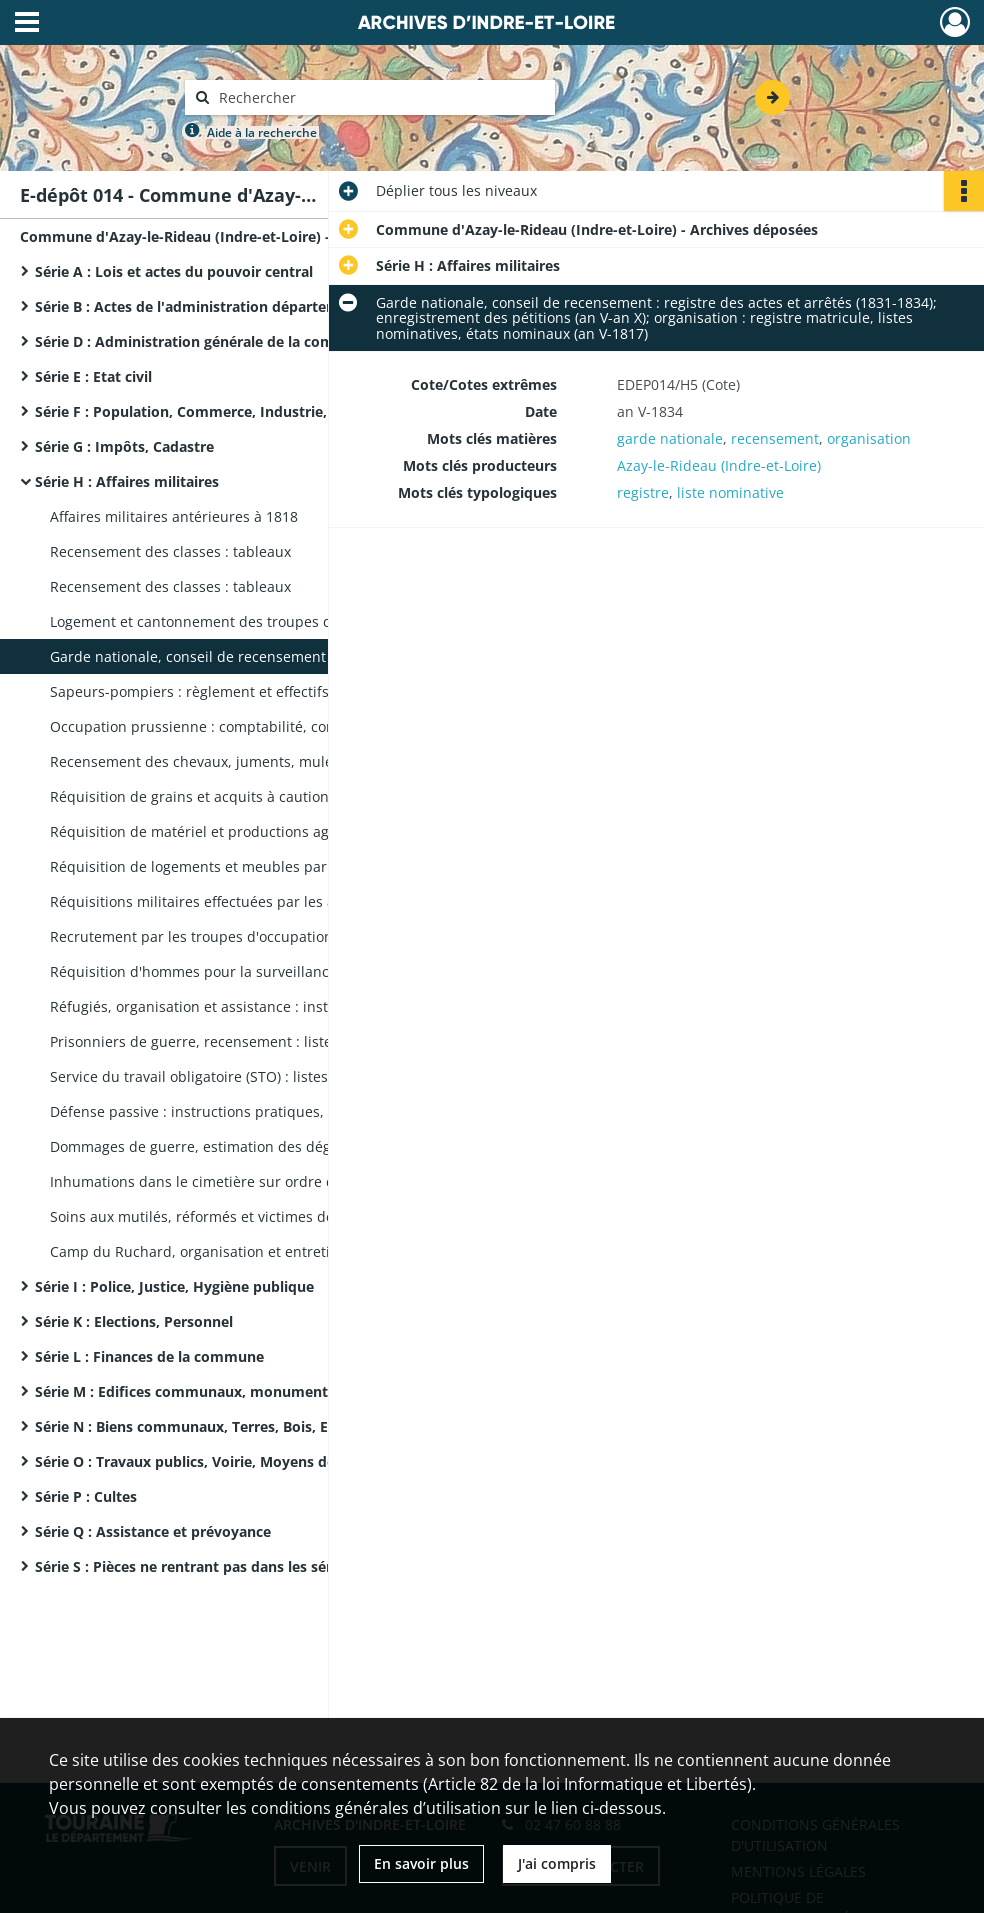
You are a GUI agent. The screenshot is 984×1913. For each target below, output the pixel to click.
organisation (869, 438)
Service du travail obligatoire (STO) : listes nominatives (232, 1076)
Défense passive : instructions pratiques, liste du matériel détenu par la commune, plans (250, 1111)
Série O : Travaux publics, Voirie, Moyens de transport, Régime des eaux (235, 1461)
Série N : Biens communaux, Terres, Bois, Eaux (194, 1426)
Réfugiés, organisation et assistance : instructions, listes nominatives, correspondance (250, 1006)
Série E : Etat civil (93, 376)
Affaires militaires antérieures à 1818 (174, 516)
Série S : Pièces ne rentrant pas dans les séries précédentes (235, 1566)
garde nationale (670, 438)
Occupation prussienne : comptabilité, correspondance (235, 726)
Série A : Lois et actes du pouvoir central (174, 271)
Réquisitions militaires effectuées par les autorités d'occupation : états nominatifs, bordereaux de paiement (250, 901)
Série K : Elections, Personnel (134, 1321)
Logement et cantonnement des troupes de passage (224, 621)
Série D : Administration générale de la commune (204, 341)
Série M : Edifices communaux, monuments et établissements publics (235, 1391)
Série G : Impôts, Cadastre (124, 446)
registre (643, 492)
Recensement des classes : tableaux (170, 551)
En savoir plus (421, 1863)
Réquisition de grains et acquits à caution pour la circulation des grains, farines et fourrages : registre (250, 796)
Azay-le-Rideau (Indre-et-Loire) (719, 465)
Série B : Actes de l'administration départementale (209, 306)
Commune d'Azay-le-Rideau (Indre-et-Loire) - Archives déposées (220, 236)
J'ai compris (557, 1863)
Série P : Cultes (86, 1496)
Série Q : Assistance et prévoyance (153, 1531)
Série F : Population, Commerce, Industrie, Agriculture (221, 411)
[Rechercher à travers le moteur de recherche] (380, 97)
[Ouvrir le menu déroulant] (27, 24)
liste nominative (730, 492)
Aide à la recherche (262, 132)
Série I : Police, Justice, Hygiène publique (174, 1286)
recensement (775, 438)
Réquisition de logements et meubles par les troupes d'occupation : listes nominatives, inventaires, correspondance (250, 866)
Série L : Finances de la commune (149, 1356)
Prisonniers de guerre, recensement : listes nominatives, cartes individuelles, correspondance (250, 1041)
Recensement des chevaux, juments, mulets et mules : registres (250, 761)
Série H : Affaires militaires (127, 481)
